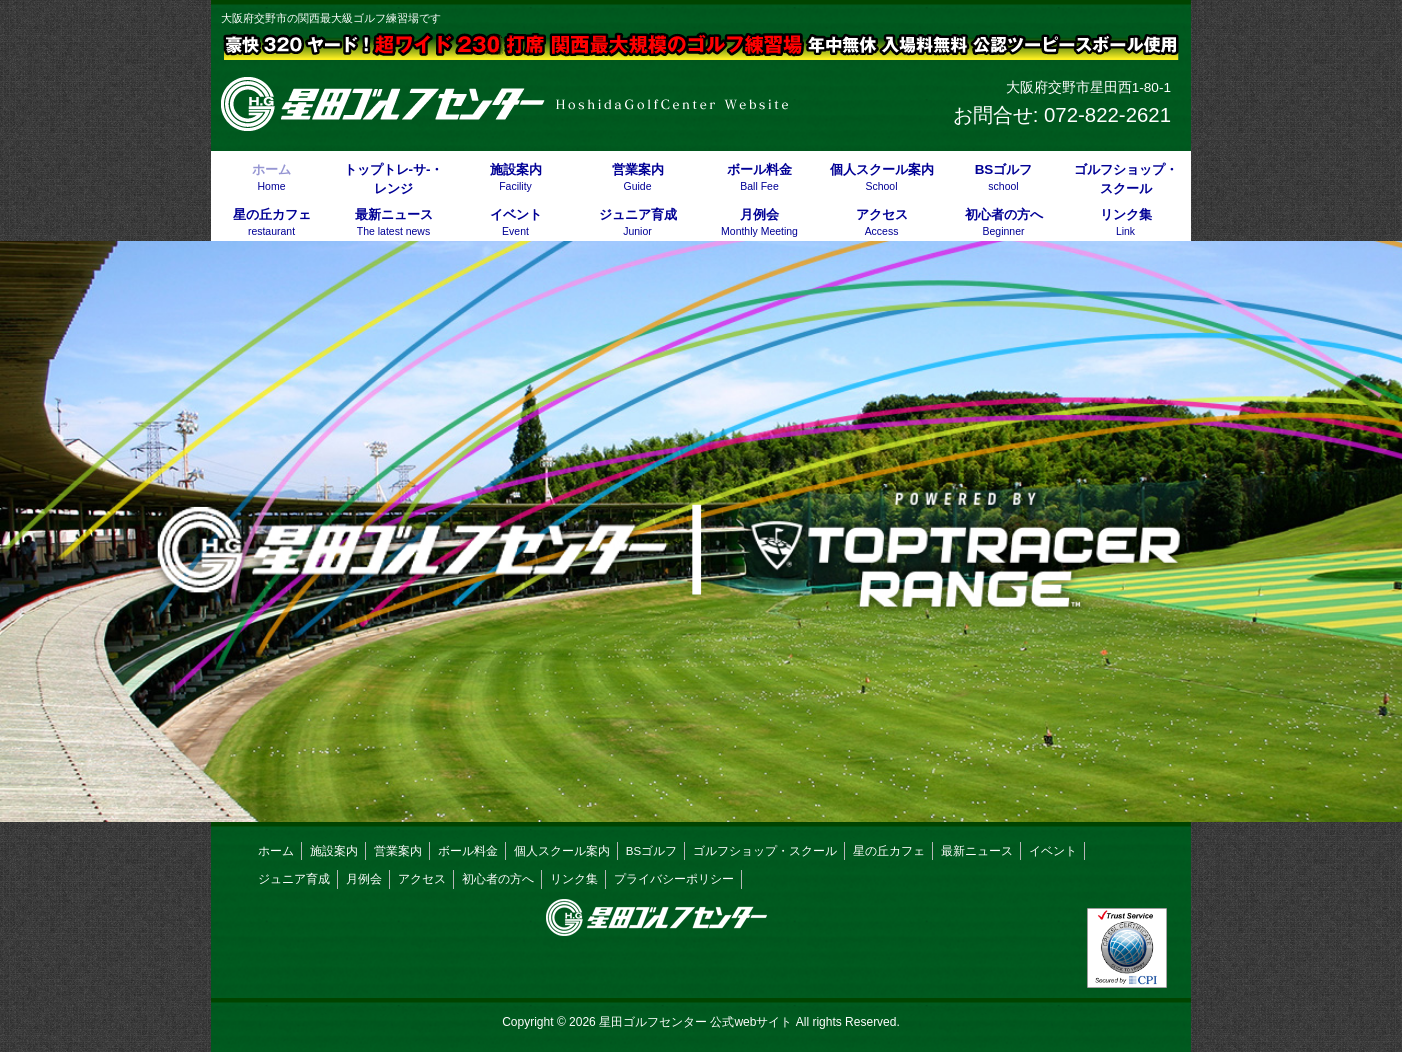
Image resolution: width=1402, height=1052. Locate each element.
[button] (701, 531)
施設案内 (334, 851)
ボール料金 (468, 851)
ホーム (276, 851)
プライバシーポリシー (674, 879)
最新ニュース (977, 851)
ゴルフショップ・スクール (765, 851)
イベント (1053, 851)
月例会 (364, 879)
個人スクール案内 (562, 851)
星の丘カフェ (889, 851)
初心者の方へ (498, 879)
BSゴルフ (651, 851)
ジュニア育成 (294, 879)
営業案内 (398, 851)
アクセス (422, 879)
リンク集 (574, 879)
